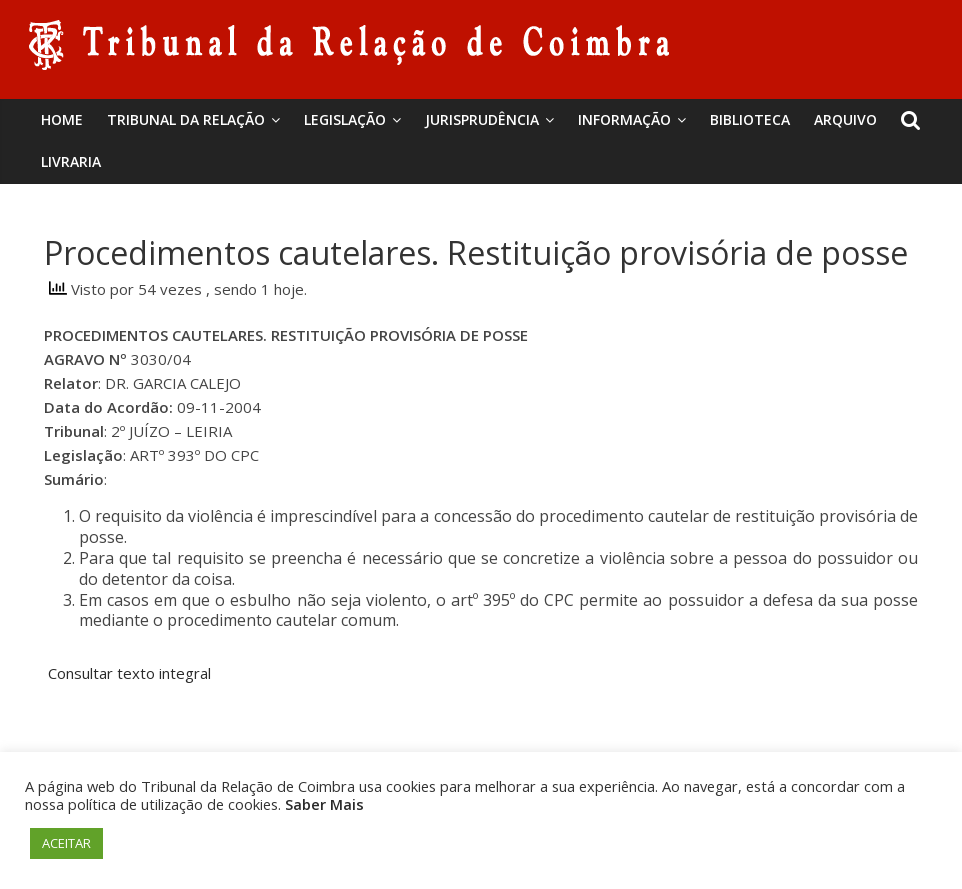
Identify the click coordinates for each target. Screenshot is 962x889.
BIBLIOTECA (750, 119)
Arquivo (845, 119)
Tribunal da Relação (186, 119)
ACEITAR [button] (66, 843)
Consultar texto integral (129, 673)
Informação (624, 119)
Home (62, 119)
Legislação (345, 119)
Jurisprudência (482, 119)
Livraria (71, 161)
